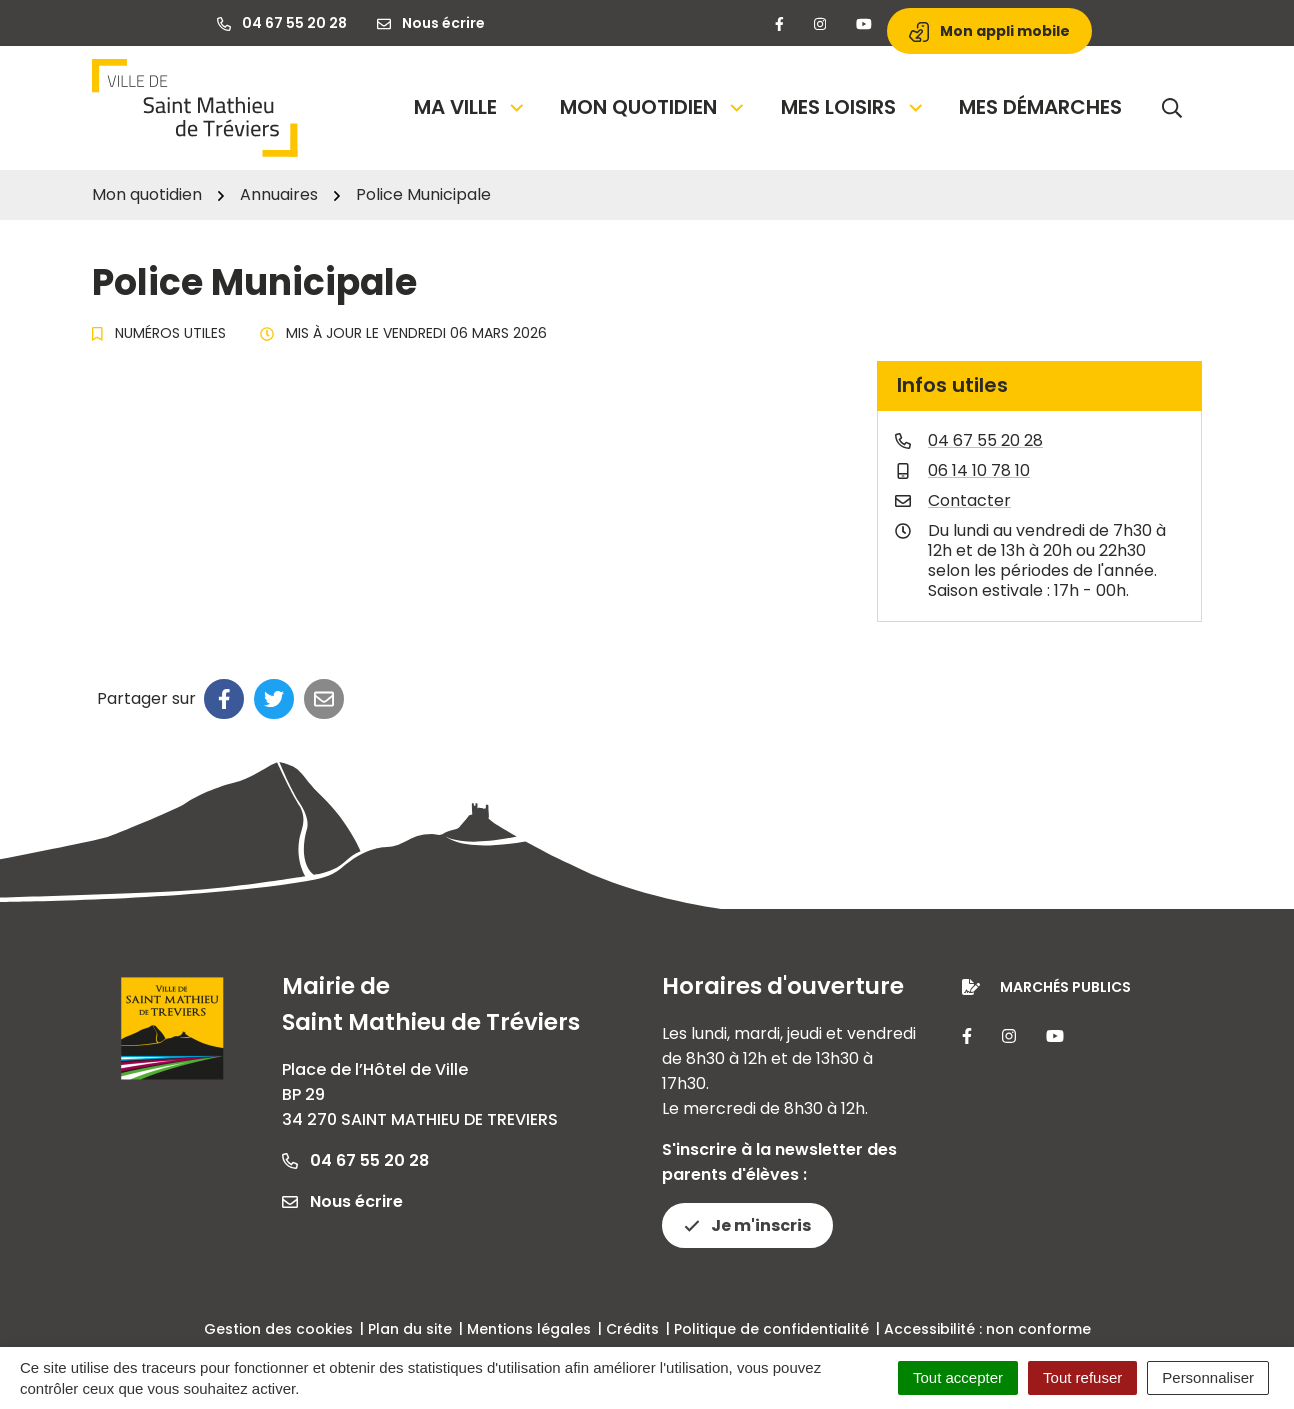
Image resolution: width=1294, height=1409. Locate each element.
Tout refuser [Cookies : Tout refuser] (1082, 1377)
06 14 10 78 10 (979, 470)
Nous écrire (342, 1201)
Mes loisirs (853, 107)
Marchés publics (1065, 987)
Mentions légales (529, 1329)
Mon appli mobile (989, 31)
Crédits (632, 1329)
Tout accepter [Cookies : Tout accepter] (958, 1377)
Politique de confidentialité (771, 1329)
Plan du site (410, 1329)
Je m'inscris (747, 1225)
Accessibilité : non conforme (987, 1329)
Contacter (969, 500)
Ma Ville (470, 107)
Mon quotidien (653, 107)
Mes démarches (1040, 107)
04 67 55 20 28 (985, 440)
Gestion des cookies (278, 1329)
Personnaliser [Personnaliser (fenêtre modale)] (1208, 1377)
